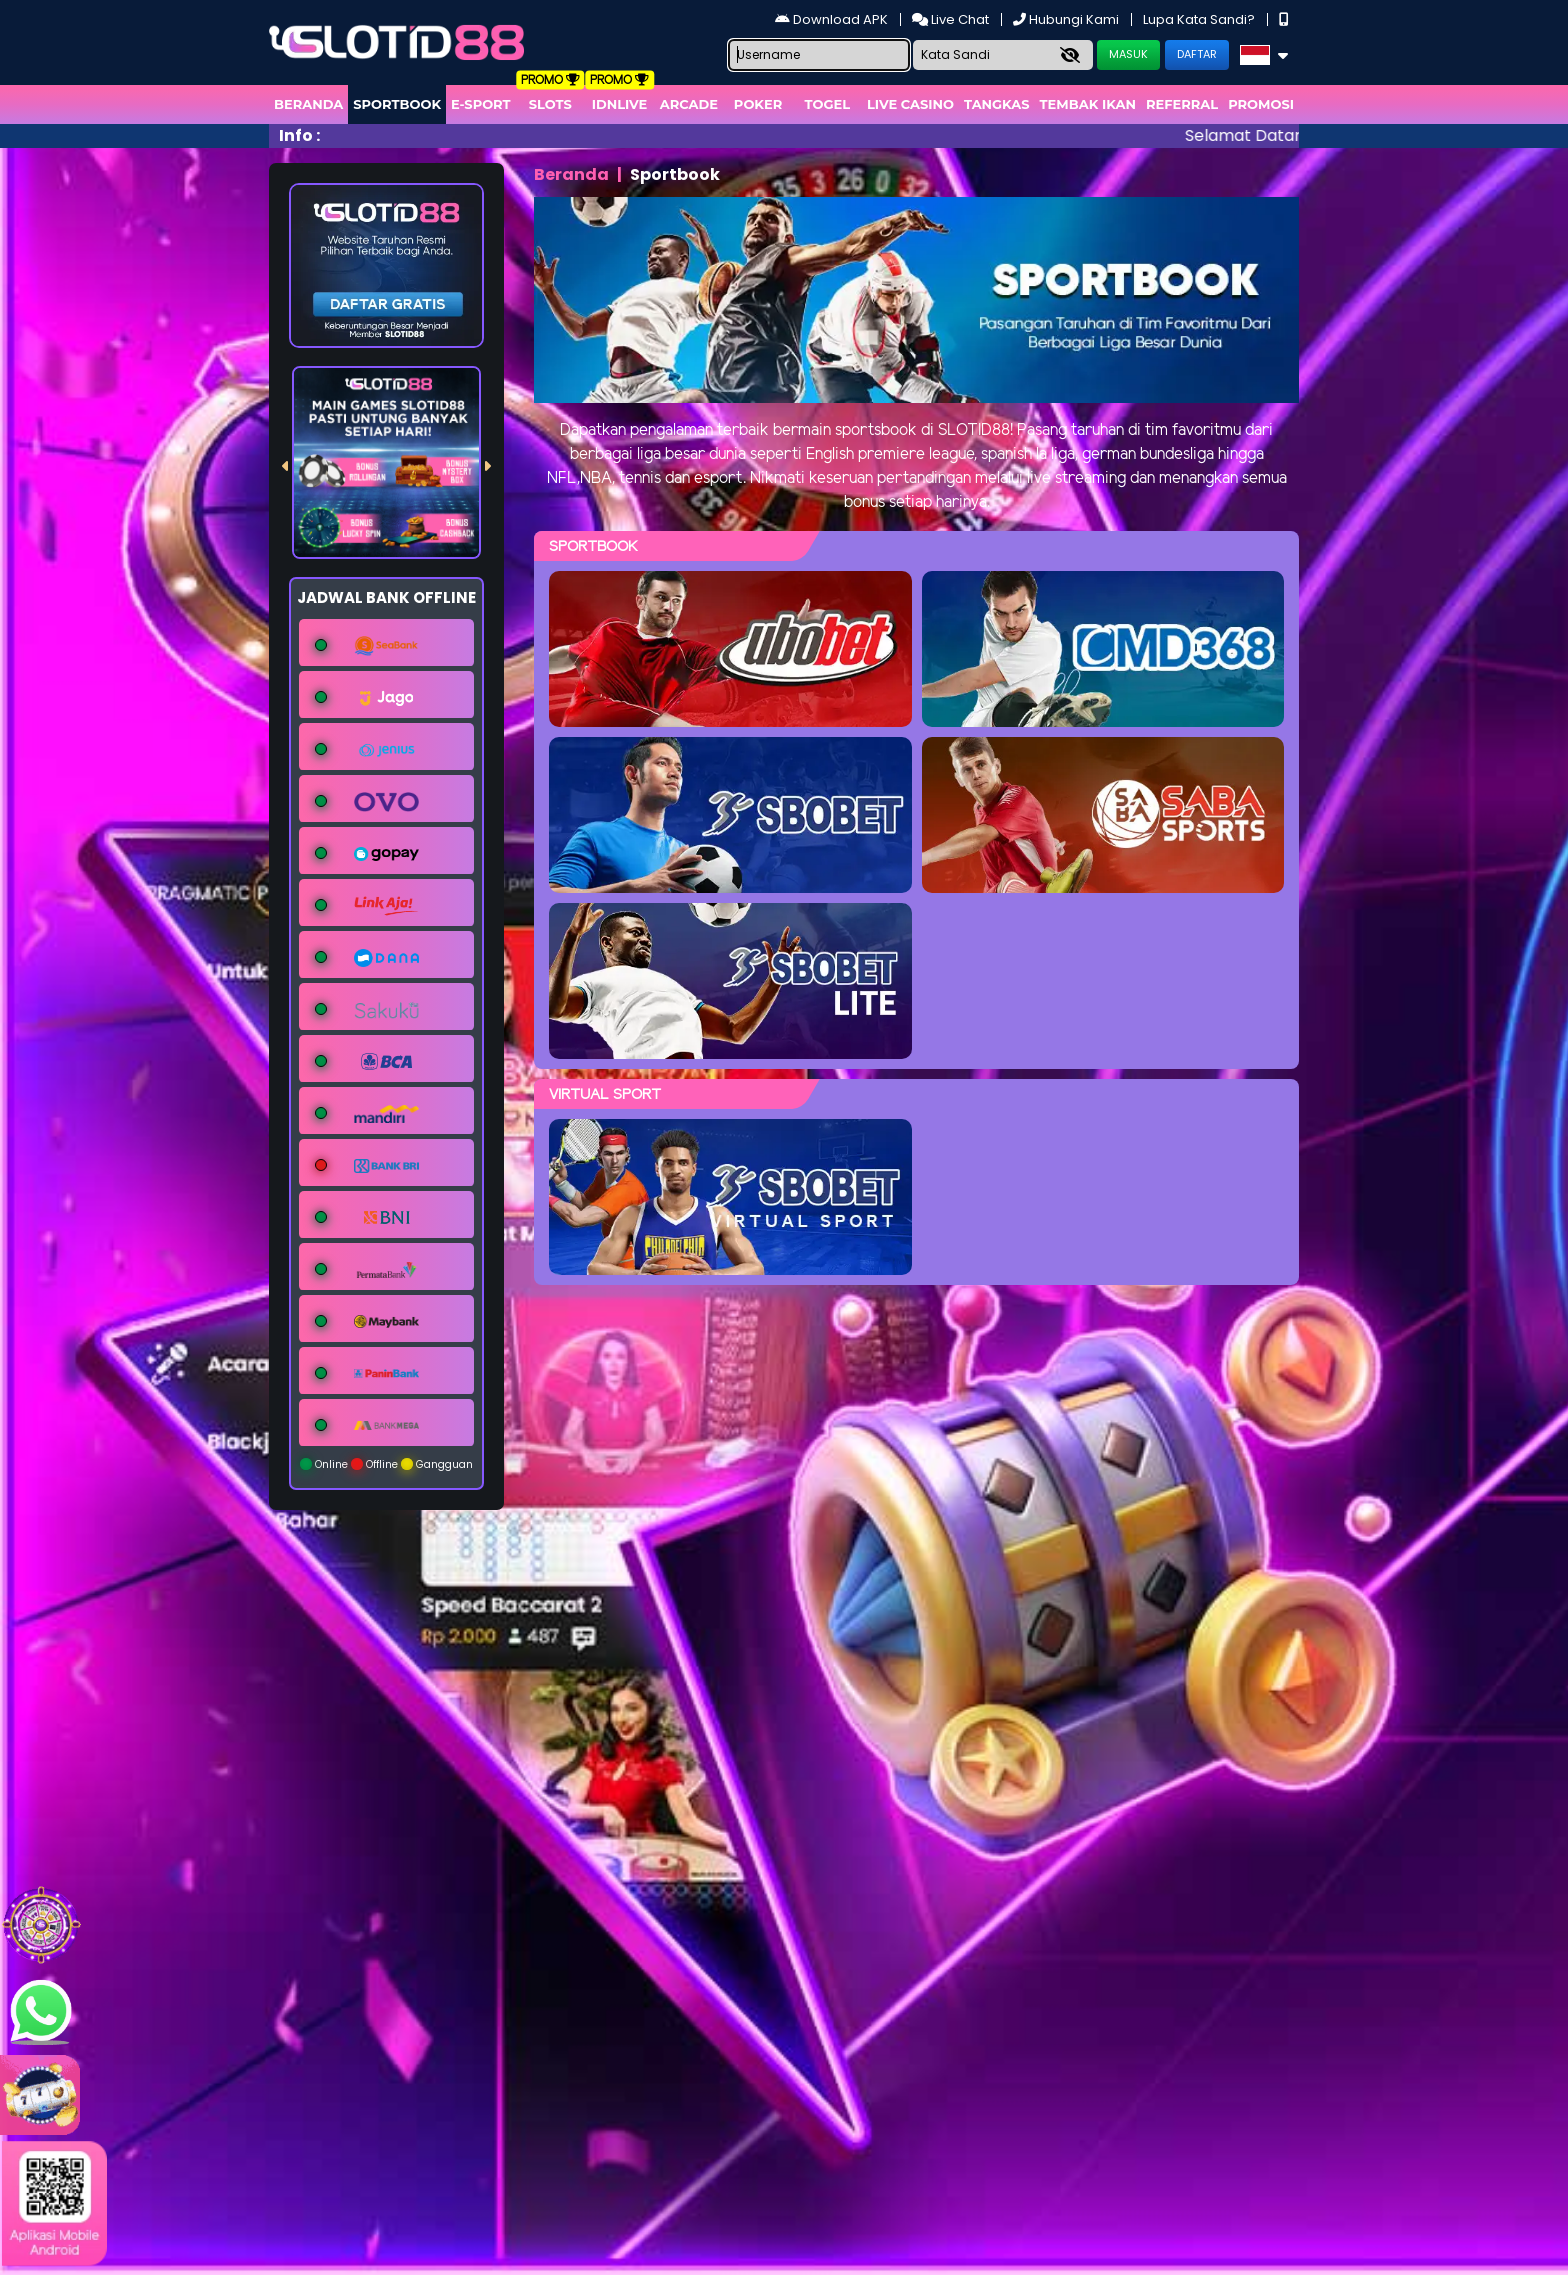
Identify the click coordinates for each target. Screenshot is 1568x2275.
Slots (550, 104)
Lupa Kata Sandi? (1200, 19)
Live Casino (910, 104)
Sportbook (397, 104)
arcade (689, 104)
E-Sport (481, 104)
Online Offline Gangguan (386, 1464)
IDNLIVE (620, 104)
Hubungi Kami (1067, 19)
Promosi (1261, 104)
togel (827, 104)
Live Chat (952, 19)
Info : (299, 135)
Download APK (833, 19)
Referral (1182, 104)
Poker (758, 104)
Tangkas (997, 104)
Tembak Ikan (1088, 104)
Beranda (308, 104)
